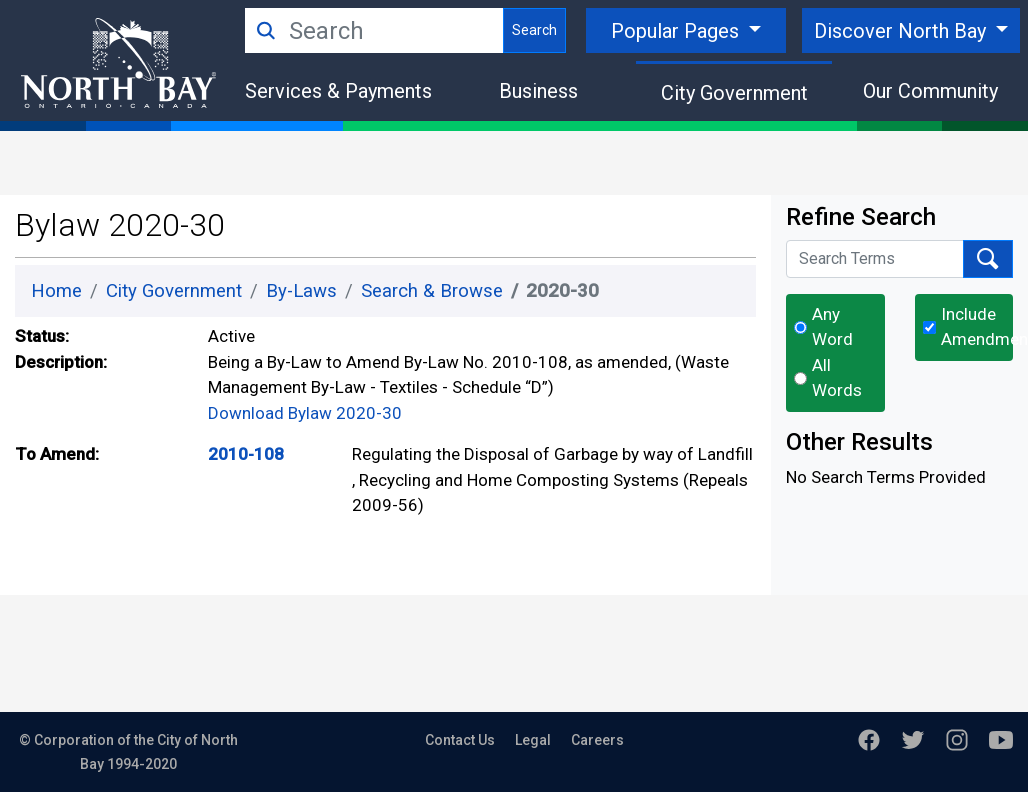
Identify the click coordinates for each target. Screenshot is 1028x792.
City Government (734, 93)
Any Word (832, 327)
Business (538, 91)
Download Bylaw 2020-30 (305, 413)
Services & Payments (338, 91)
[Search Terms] (875, 259)
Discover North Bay (902, 31)
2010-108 (246, 454)
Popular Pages (677, 31)
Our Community (930, 91)
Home (56, 291)
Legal (533, 740)
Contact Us (460, 740)
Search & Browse (432, 291)
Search (534, 30)
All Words (837, 378)
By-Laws (301, 291)
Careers (597, 740)
